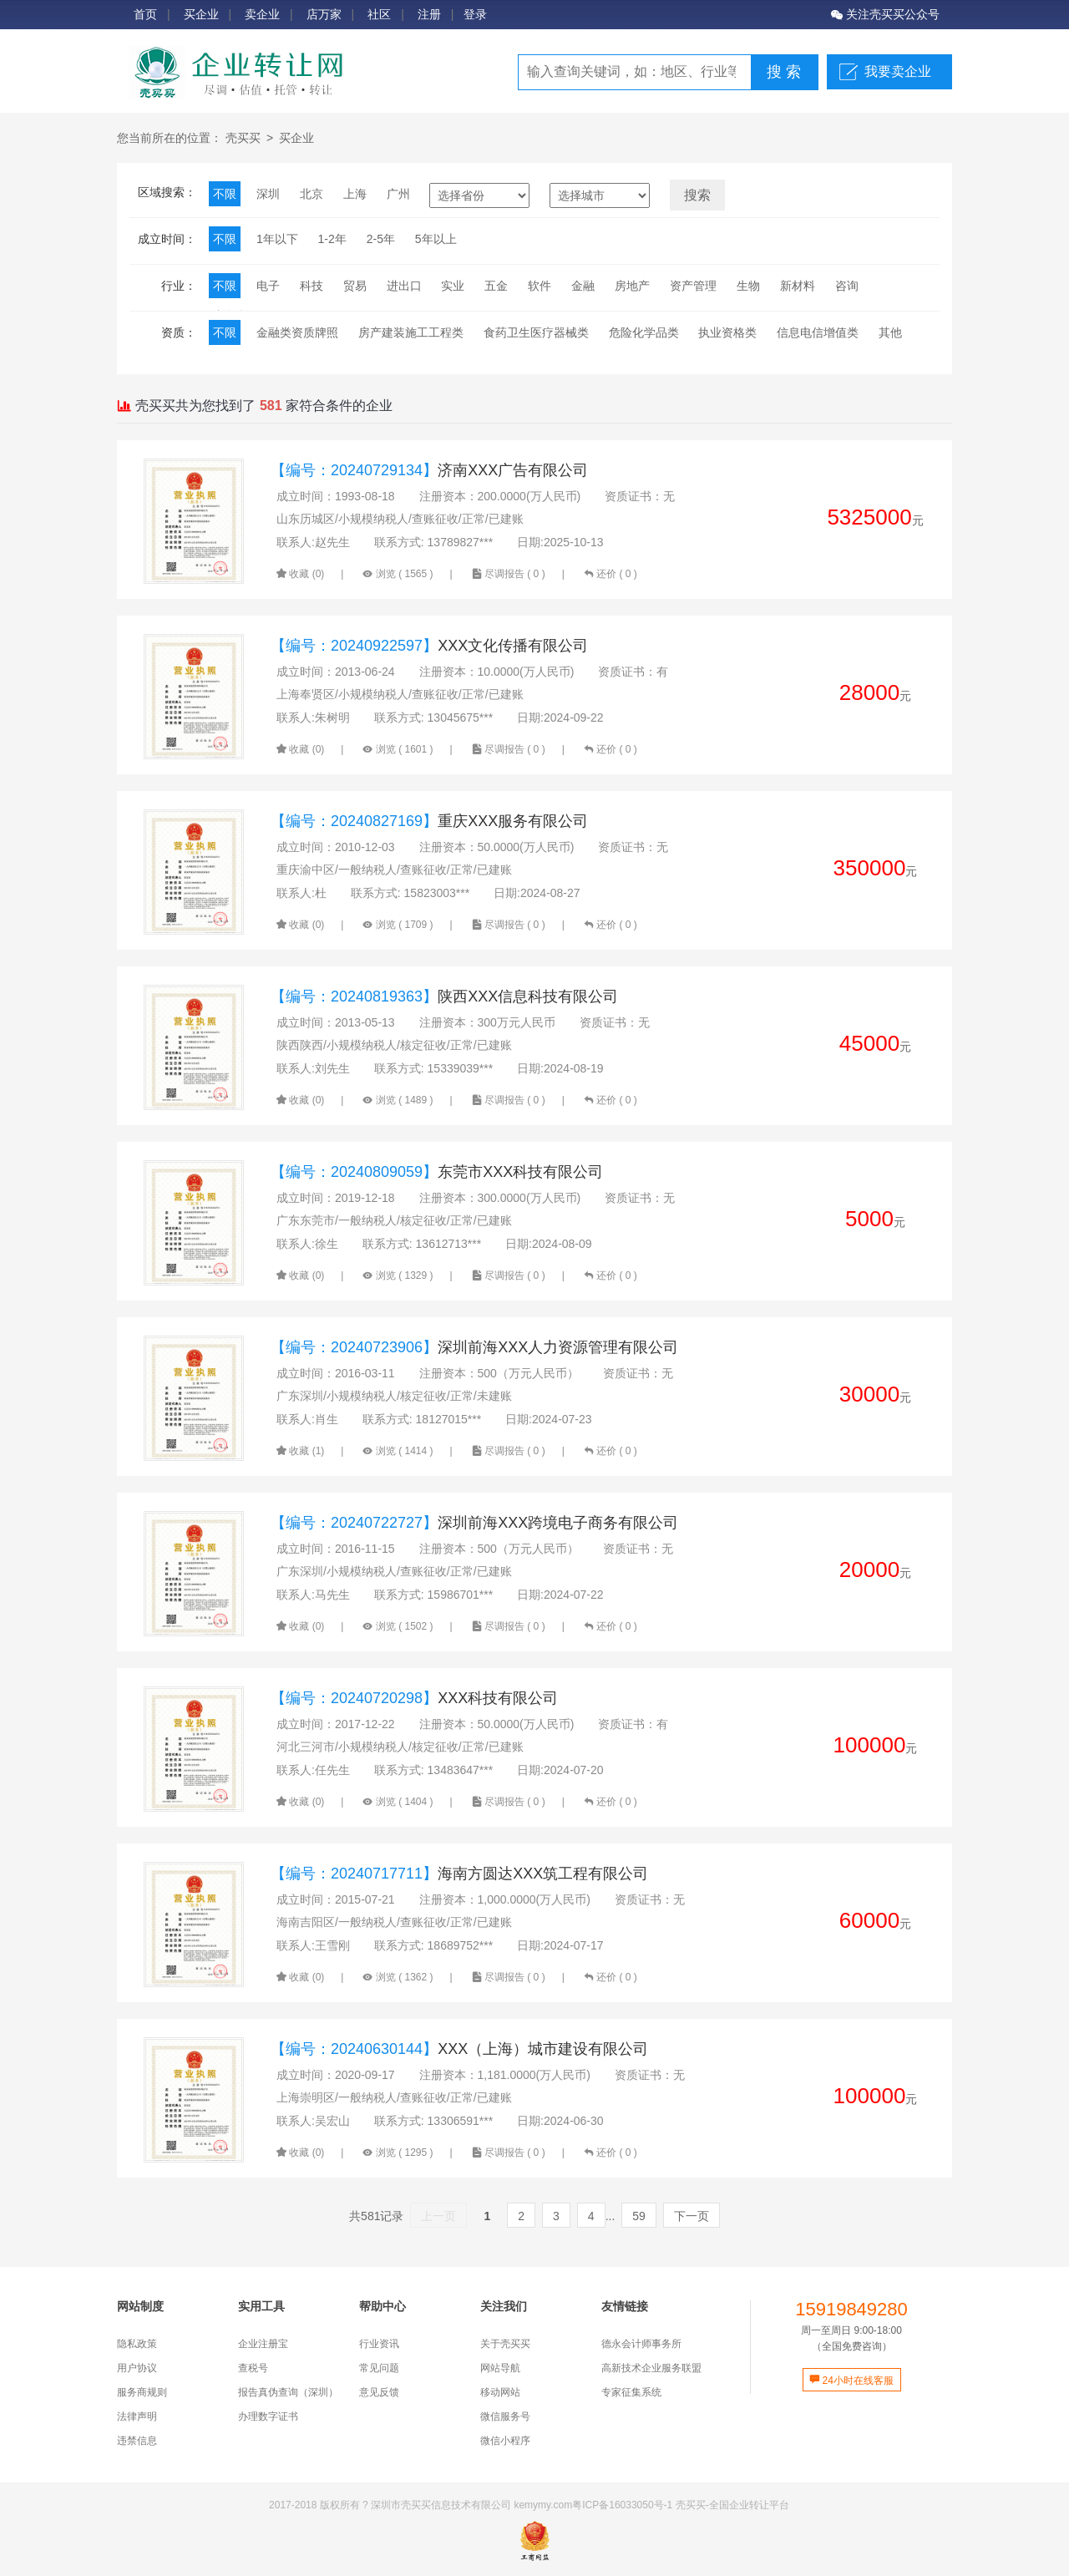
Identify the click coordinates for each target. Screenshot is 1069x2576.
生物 (748, 285)
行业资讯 (379, 2344)
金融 (583, 285)
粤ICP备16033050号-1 (622, 2505)
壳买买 (243, 138)
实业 (452, 285)
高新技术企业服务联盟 (651, 2368)
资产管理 (693, 285)
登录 (475, 14)
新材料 (797, 285)
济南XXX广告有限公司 (429, 470)
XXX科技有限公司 (414, 1698)
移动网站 (500, 2392)
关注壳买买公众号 (885, 14)
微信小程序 (505, 2441)
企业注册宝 (263, 2344)
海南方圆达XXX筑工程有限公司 (459, 1873)
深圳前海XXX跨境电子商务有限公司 (474, 1522)
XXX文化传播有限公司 (429, 645)
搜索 (697, 195)
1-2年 (332, 239)
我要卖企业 (897, 71)
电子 (268, 285)
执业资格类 (727, 332)
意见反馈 (379, 2392)
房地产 (632, 285)
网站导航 (500, 2368)
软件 (539, 285)
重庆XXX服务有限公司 (429, 821)
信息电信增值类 (818, 332)
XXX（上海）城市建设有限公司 (459, 2049)
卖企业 (262, 14)
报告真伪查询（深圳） (288, 2392)
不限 (224, 193)
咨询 (847, 285)
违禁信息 (137, 2441)
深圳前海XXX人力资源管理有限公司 (474, 1347)
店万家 (324, 14)
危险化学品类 (644, 332)
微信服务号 (505, 2416)
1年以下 (277, 239)
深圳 (268, 193)
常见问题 (379, 2368)
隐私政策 (137, 2344)
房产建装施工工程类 (411, 332)
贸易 (355, 285)
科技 (311, 285)
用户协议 (137, 2368)
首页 (145, 14)
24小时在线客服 (851, 2380)
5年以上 (436, 239)
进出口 (404, 285)
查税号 (253, 2368)
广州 (398, 193)
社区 (379, 14)
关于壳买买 (505, 2344)
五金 (496, 285)
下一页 (691, 2216)
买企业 (201, 14)
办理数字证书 (268, 2416)
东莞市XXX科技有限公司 (437, 1172)
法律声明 (137, 2416)
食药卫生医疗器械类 (536, 332)
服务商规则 (142, 2392)
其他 (890, 332)
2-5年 (381, 239)
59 (639, 2216)
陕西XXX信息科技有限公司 (444, 996)
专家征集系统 (631, 2392)
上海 (355, 193)
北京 (311, 193)
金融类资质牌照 (297, 332)
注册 (429, 14)
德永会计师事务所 (641, 2344)
